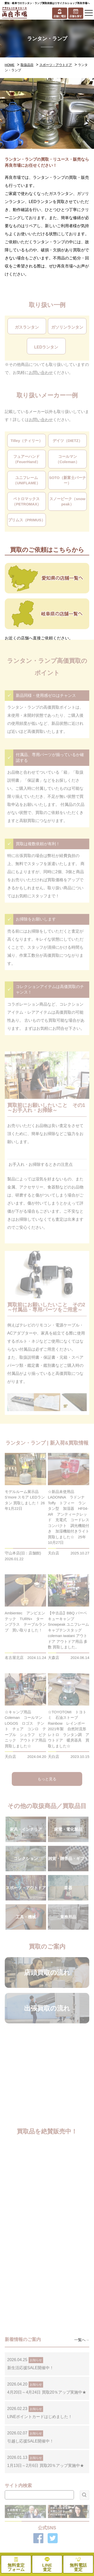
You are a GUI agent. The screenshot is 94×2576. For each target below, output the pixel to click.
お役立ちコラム (23, 2516)
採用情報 (71, 2490)
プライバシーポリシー (70, 2516)
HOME (10, 65)
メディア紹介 (23, 2503)
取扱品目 (27, 65)
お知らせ (71, 2503)
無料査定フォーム (71, 2529)
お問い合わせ (23, 2529)
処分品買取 (23, 2456)
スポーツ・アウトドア (55, 65)
